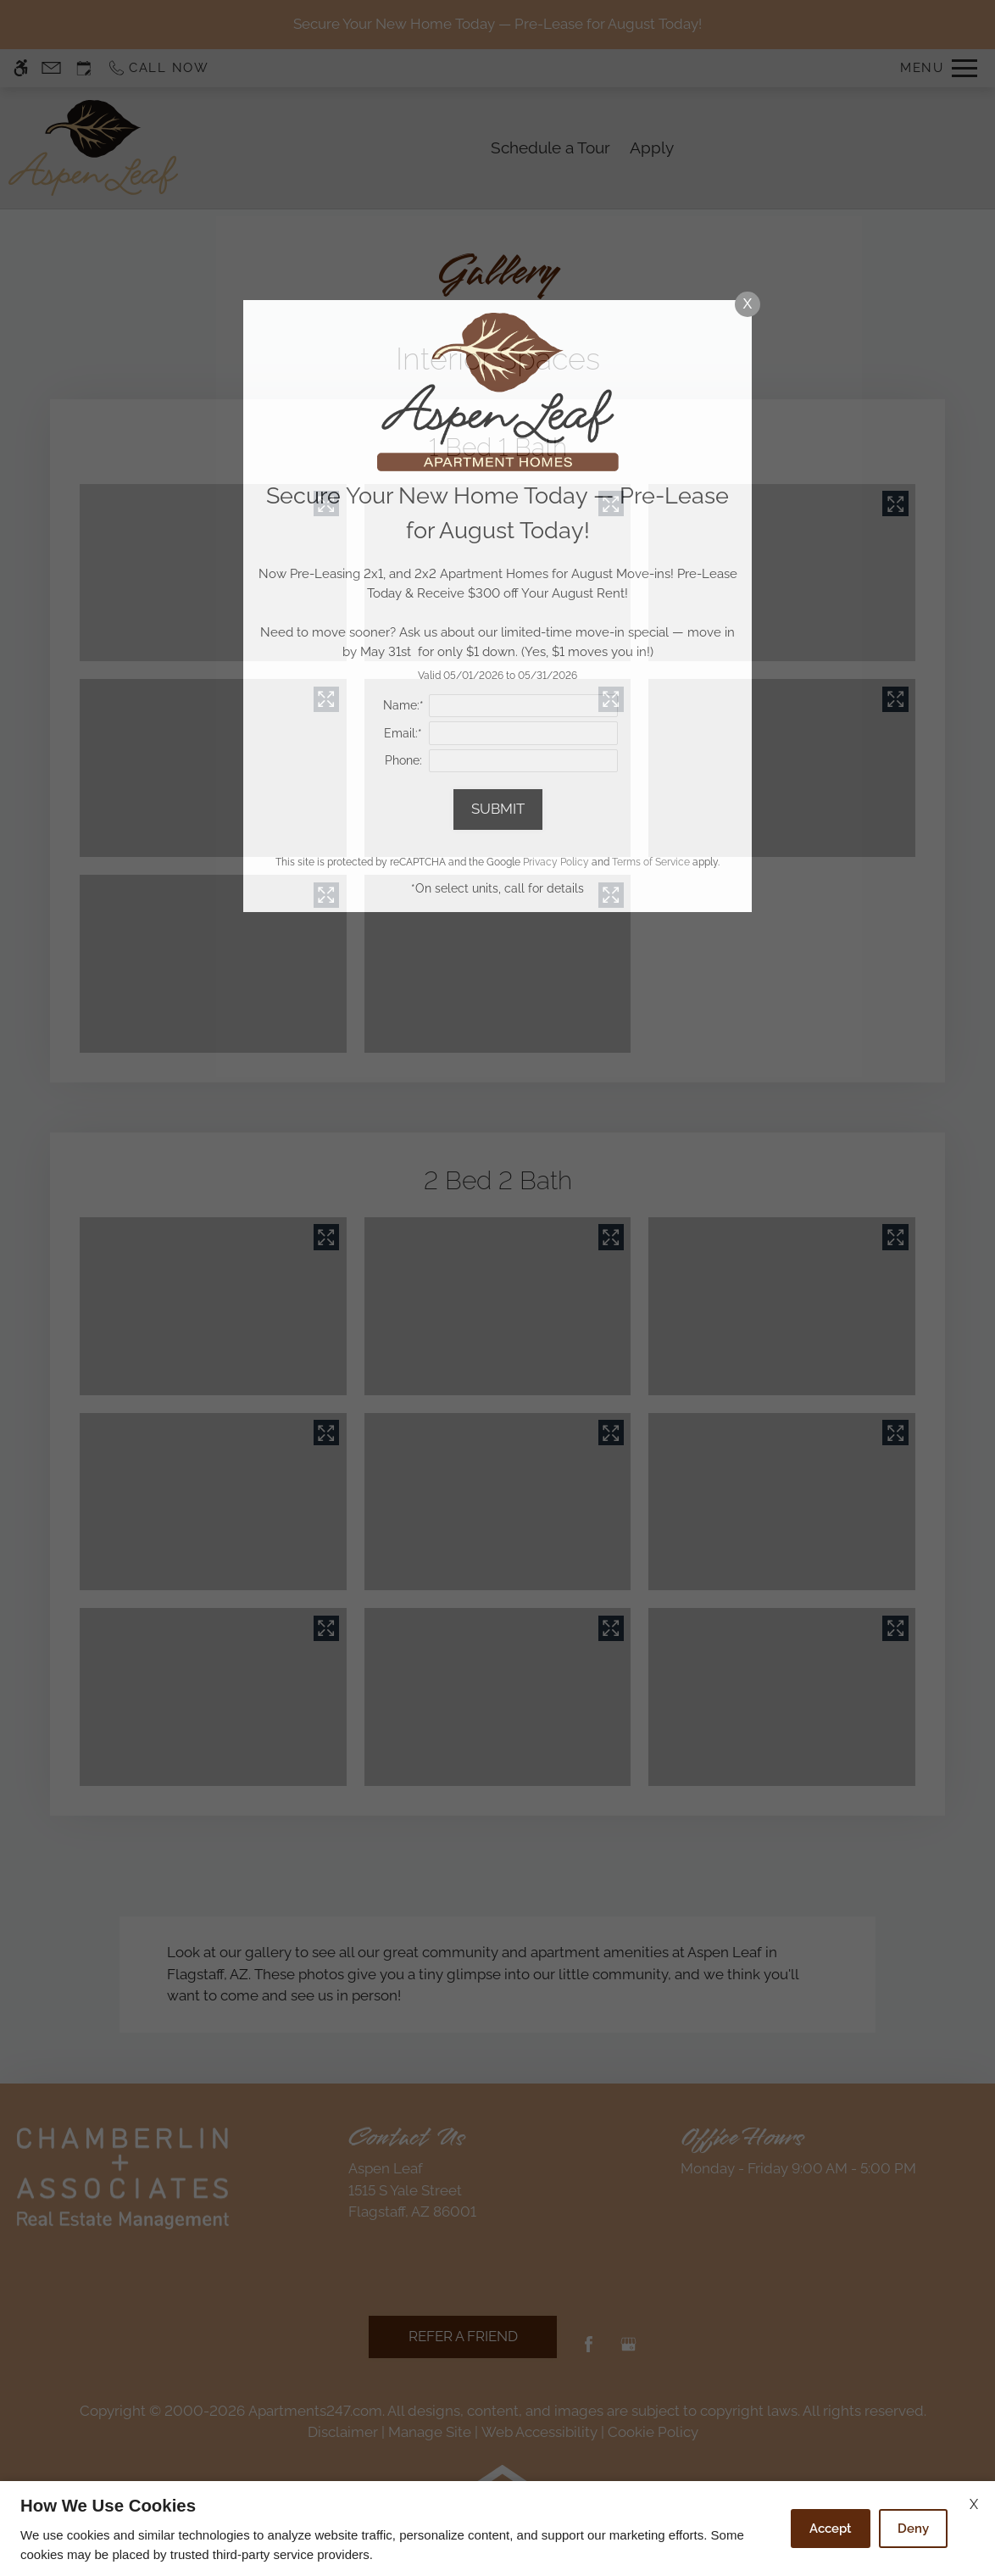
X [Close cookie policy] (974, 2504)
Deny (913, 2528)
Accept (830, 2528)
